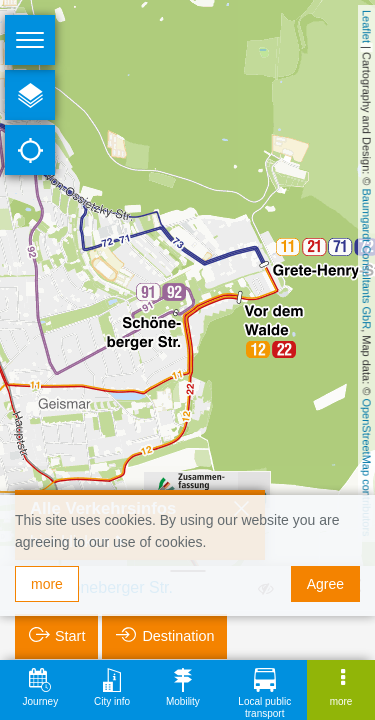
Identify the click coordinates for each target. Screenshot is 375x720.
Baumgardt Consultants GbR (367, 259)
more (47, 584)
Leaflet (367, 26)
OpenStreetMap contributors (367, 467)
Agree (325, 584)
